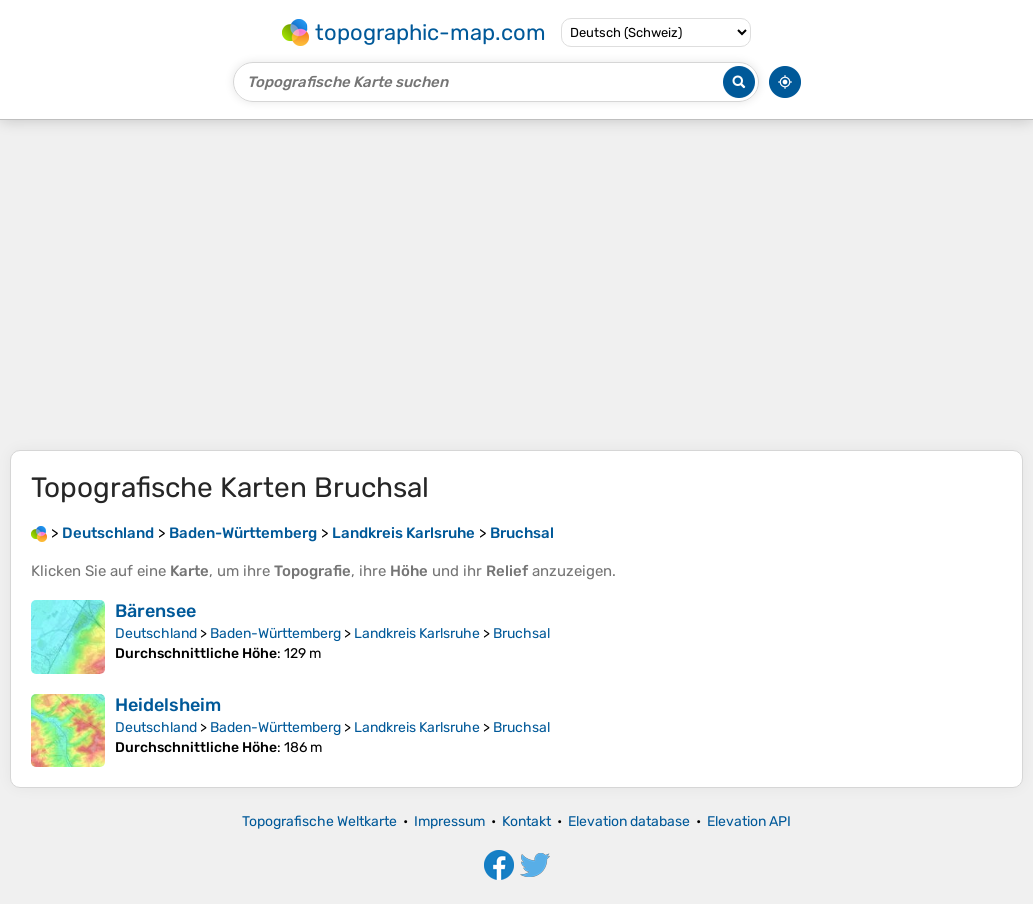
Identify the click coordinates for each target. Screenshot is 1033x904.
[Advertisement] (516, 285)
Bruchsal (521, 633)
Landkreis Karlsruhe (417, 633)
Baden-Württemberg (275, 633)
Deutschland (156, 633)
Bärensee (155, 611)
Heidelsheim (168, 705)
